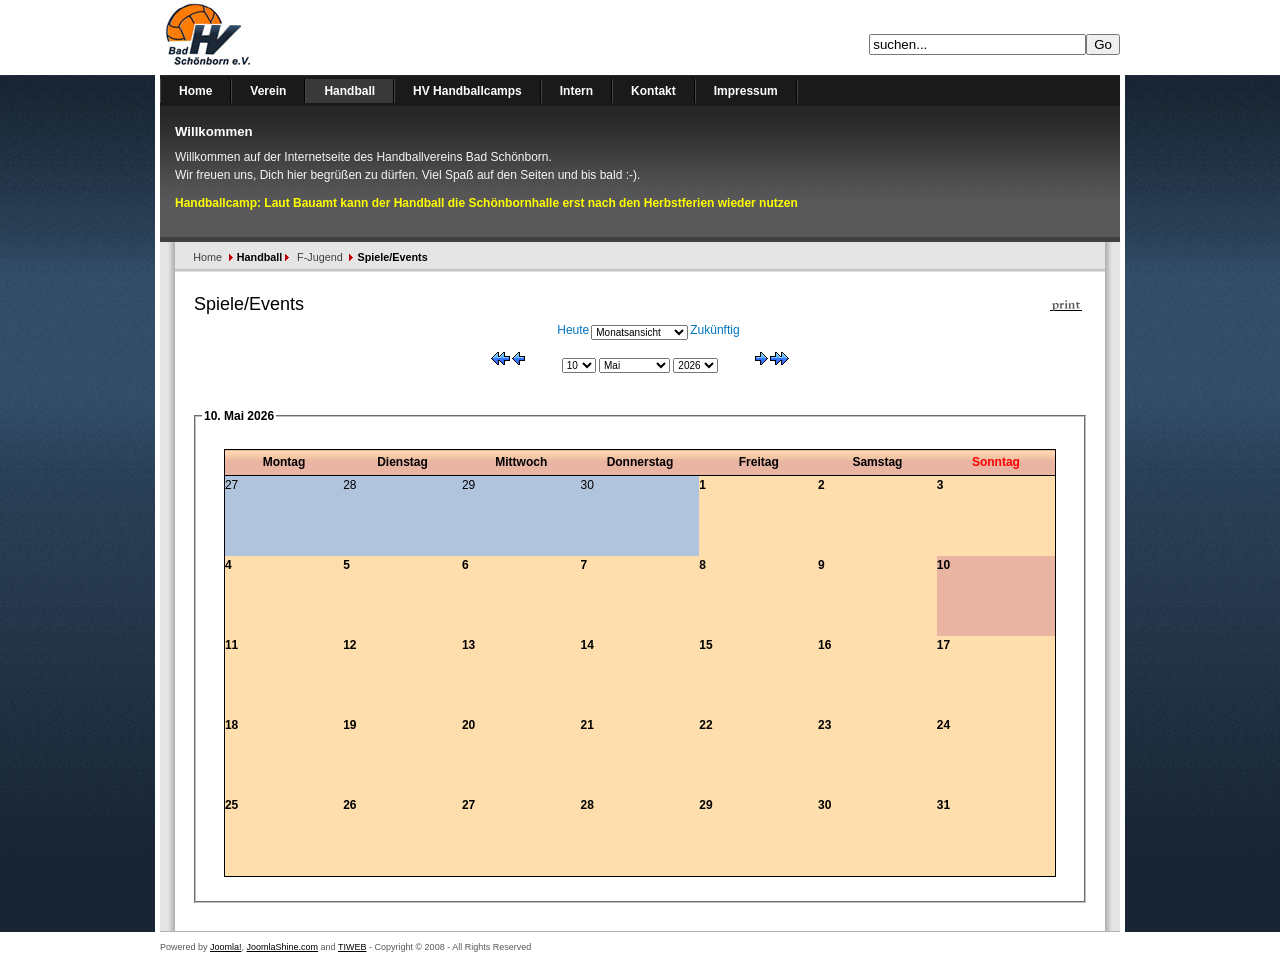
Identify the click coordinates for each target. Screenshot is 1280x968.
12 (349, 645)
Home (207, 257)
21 (587, 725)
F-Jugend (320, 257)
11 (231, 645)
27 (468, 805)
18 (231, 725)
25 (231, 805)
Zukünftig (714, 330)
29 (705, 805)
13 (468, 645)
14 (587, 645)
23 (824, 725)
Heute (573, 330)
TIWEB (352, 947)
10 (943, 565)
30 (824, 805)
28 (587, 805)
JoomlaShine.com (283, 947)
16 (824, 645)
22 (705, 725)
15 (705, 645)
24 (943, 725)
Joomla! (226, 947)
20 (468, 725)
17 (943, 645)
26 (349, 805)
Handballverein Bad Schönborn (260, 37)
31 (943, 805)
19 (349, 725)
